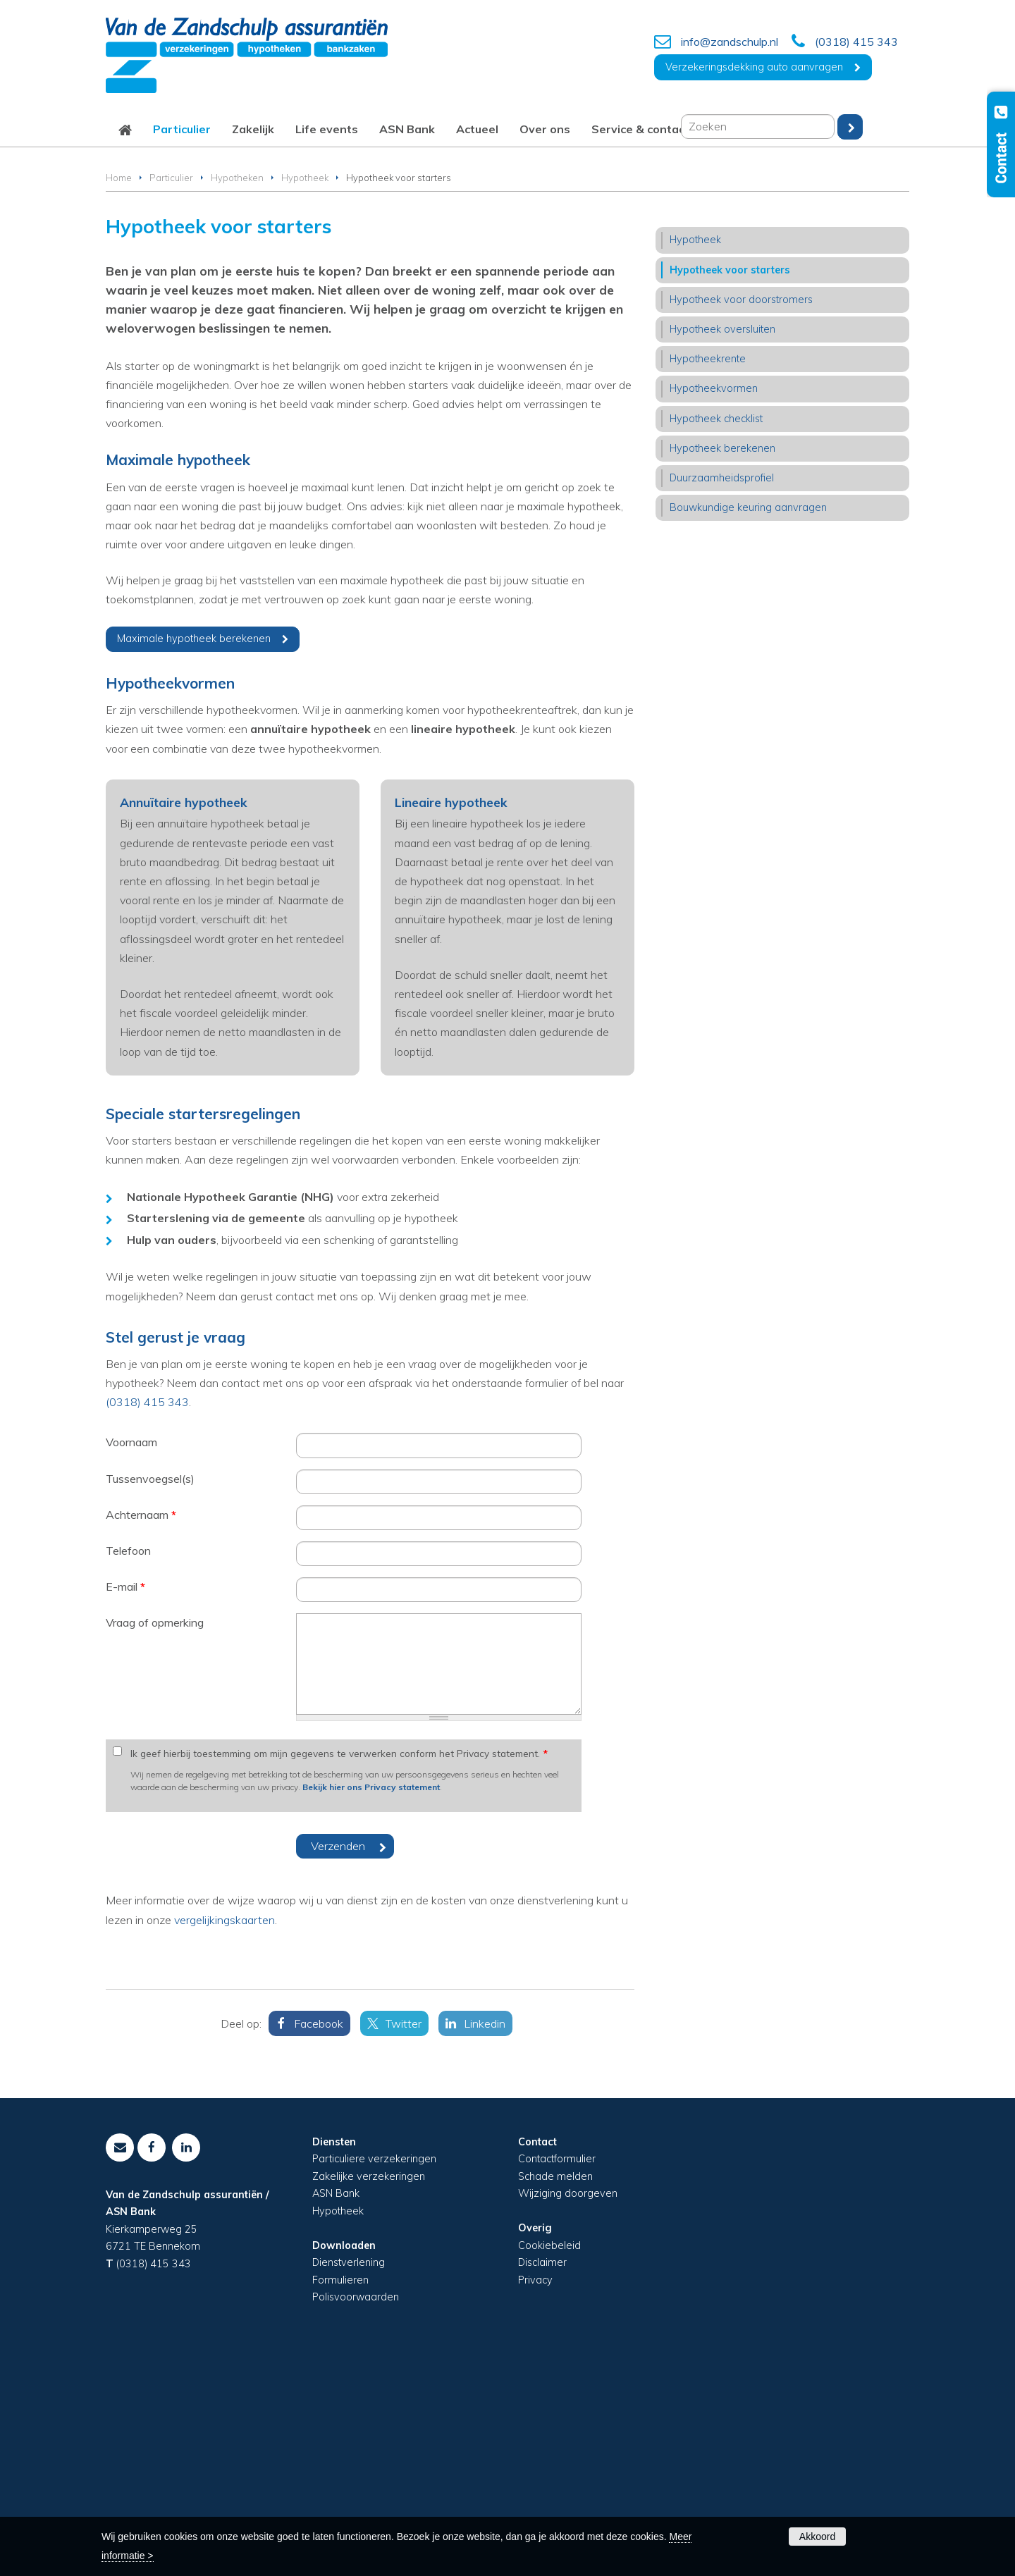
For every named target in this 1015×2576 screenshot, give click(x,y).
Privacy (535, 2493)
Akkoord (817, 2536)
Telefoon (128, 1765)
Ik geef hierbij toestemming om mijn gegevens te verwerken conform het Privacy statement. (339, 1967)
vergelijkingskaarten (224, 2133)
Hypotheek (304, 392)
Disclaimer (542, 2476)
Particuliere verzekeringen (374, 2373)
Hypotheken (237, 392)
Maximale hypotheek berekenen (194, 852)
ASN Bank (335, 2407)
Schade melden (555, 2390)
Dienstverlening (348, 2476)
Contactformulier (557, 2373)
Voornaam (131, 1656)
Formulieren (340, 2493)
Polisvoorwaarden (355, 2511)
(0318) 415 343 (856, 42)
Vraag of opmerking (155, 1837)
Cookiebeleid (549, 2459)
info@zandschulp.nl (729, 42)
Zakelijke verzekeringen (368, 2390)
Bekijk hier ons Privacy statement (371, 2001)
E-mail (125, 1801)
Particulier (171, 392)
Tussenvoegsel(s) (150, 1692)
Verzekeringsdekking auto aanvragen (754, 67)
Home (119, 392)
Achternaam (141, 1729)
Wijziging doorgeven (567, 2407)
